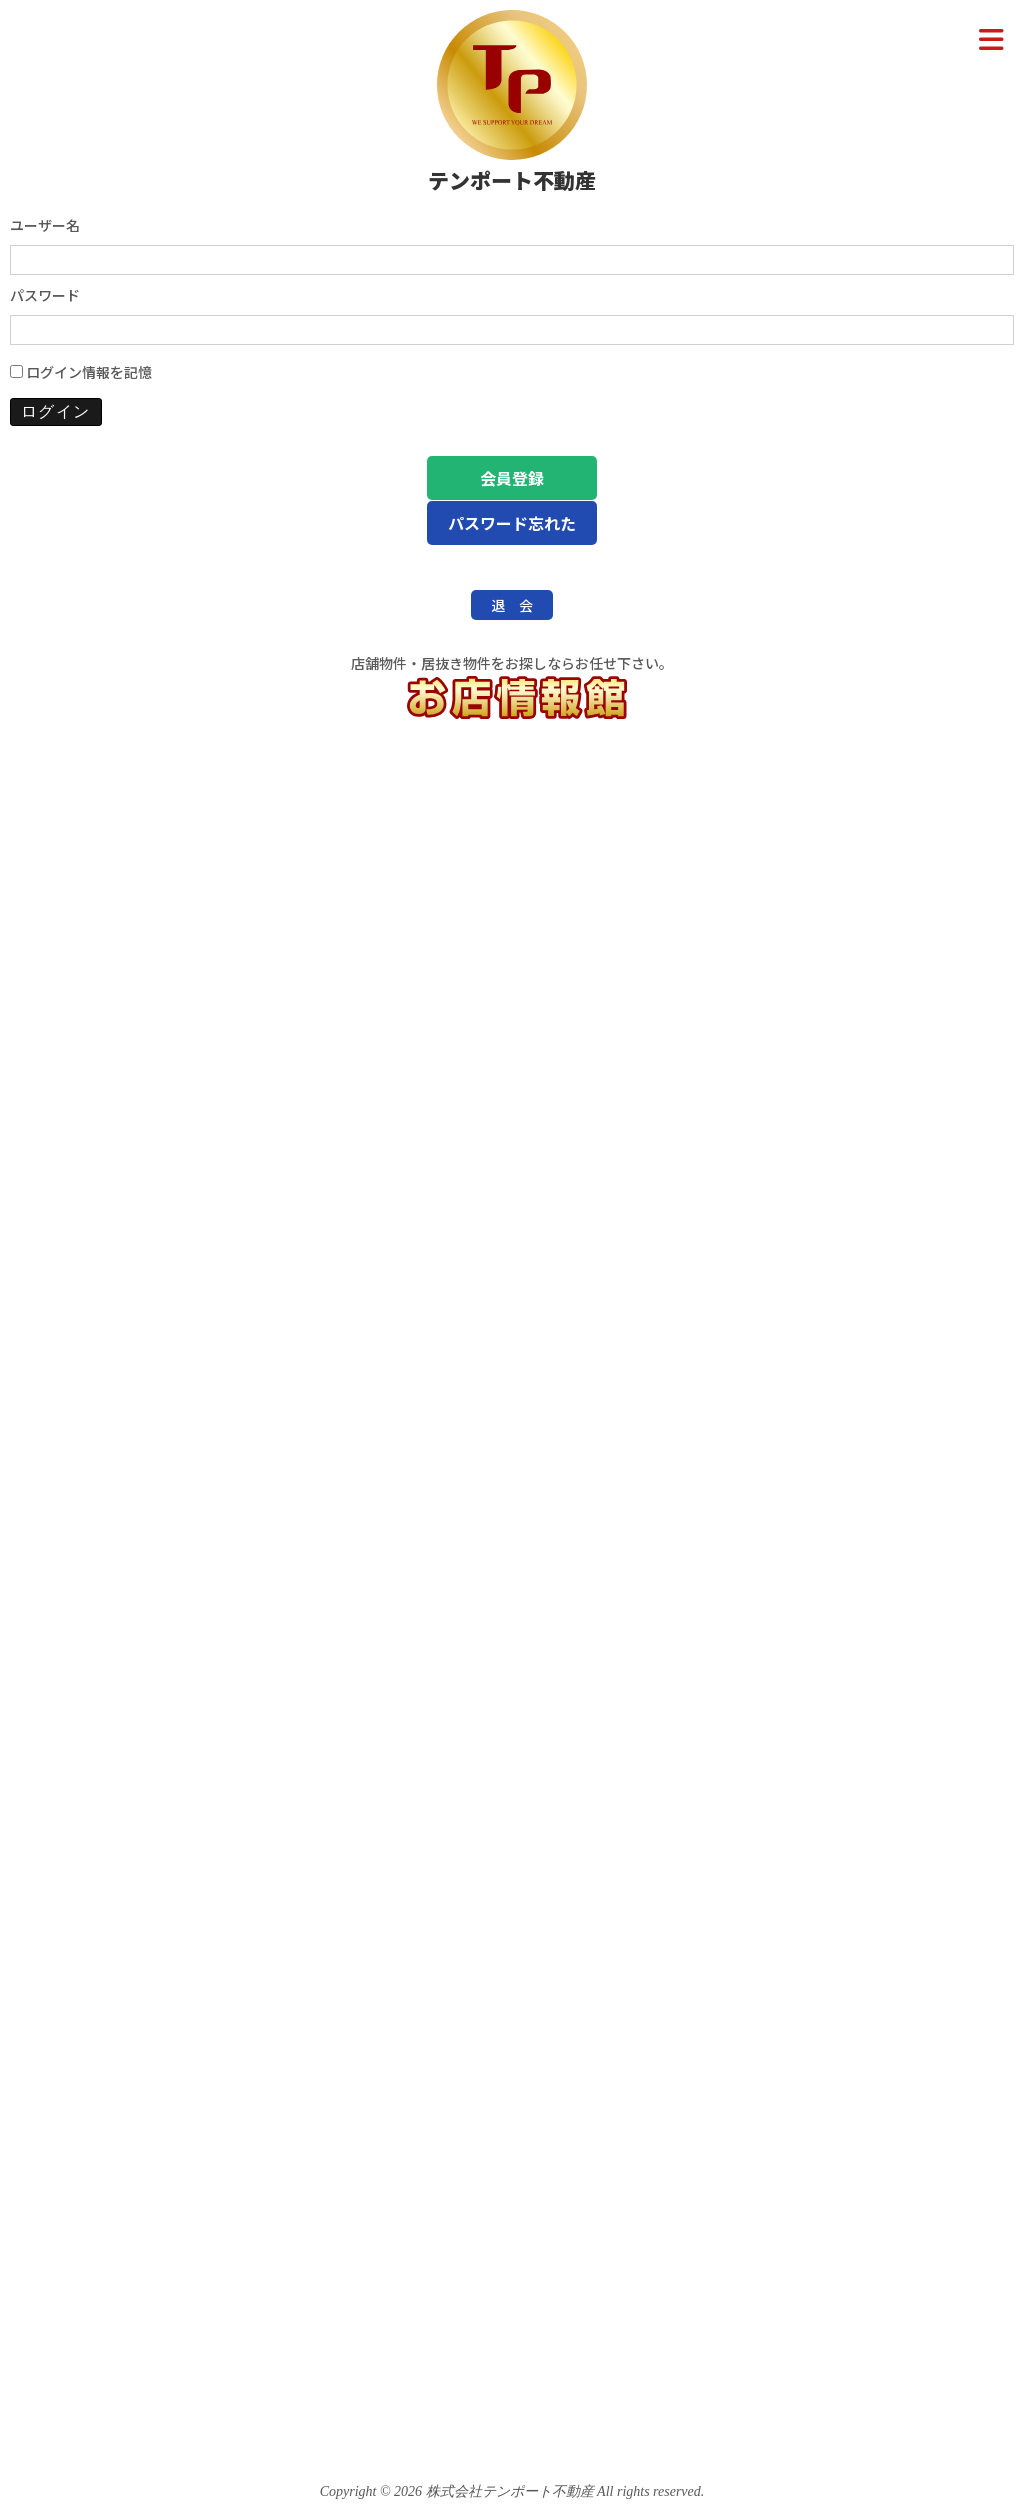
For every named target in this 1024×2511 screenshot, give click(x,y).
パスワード (45, 295)
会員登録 (512, 478)
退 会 (512, 605)
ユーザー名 (45, 225)
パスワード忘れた (512, 523)
